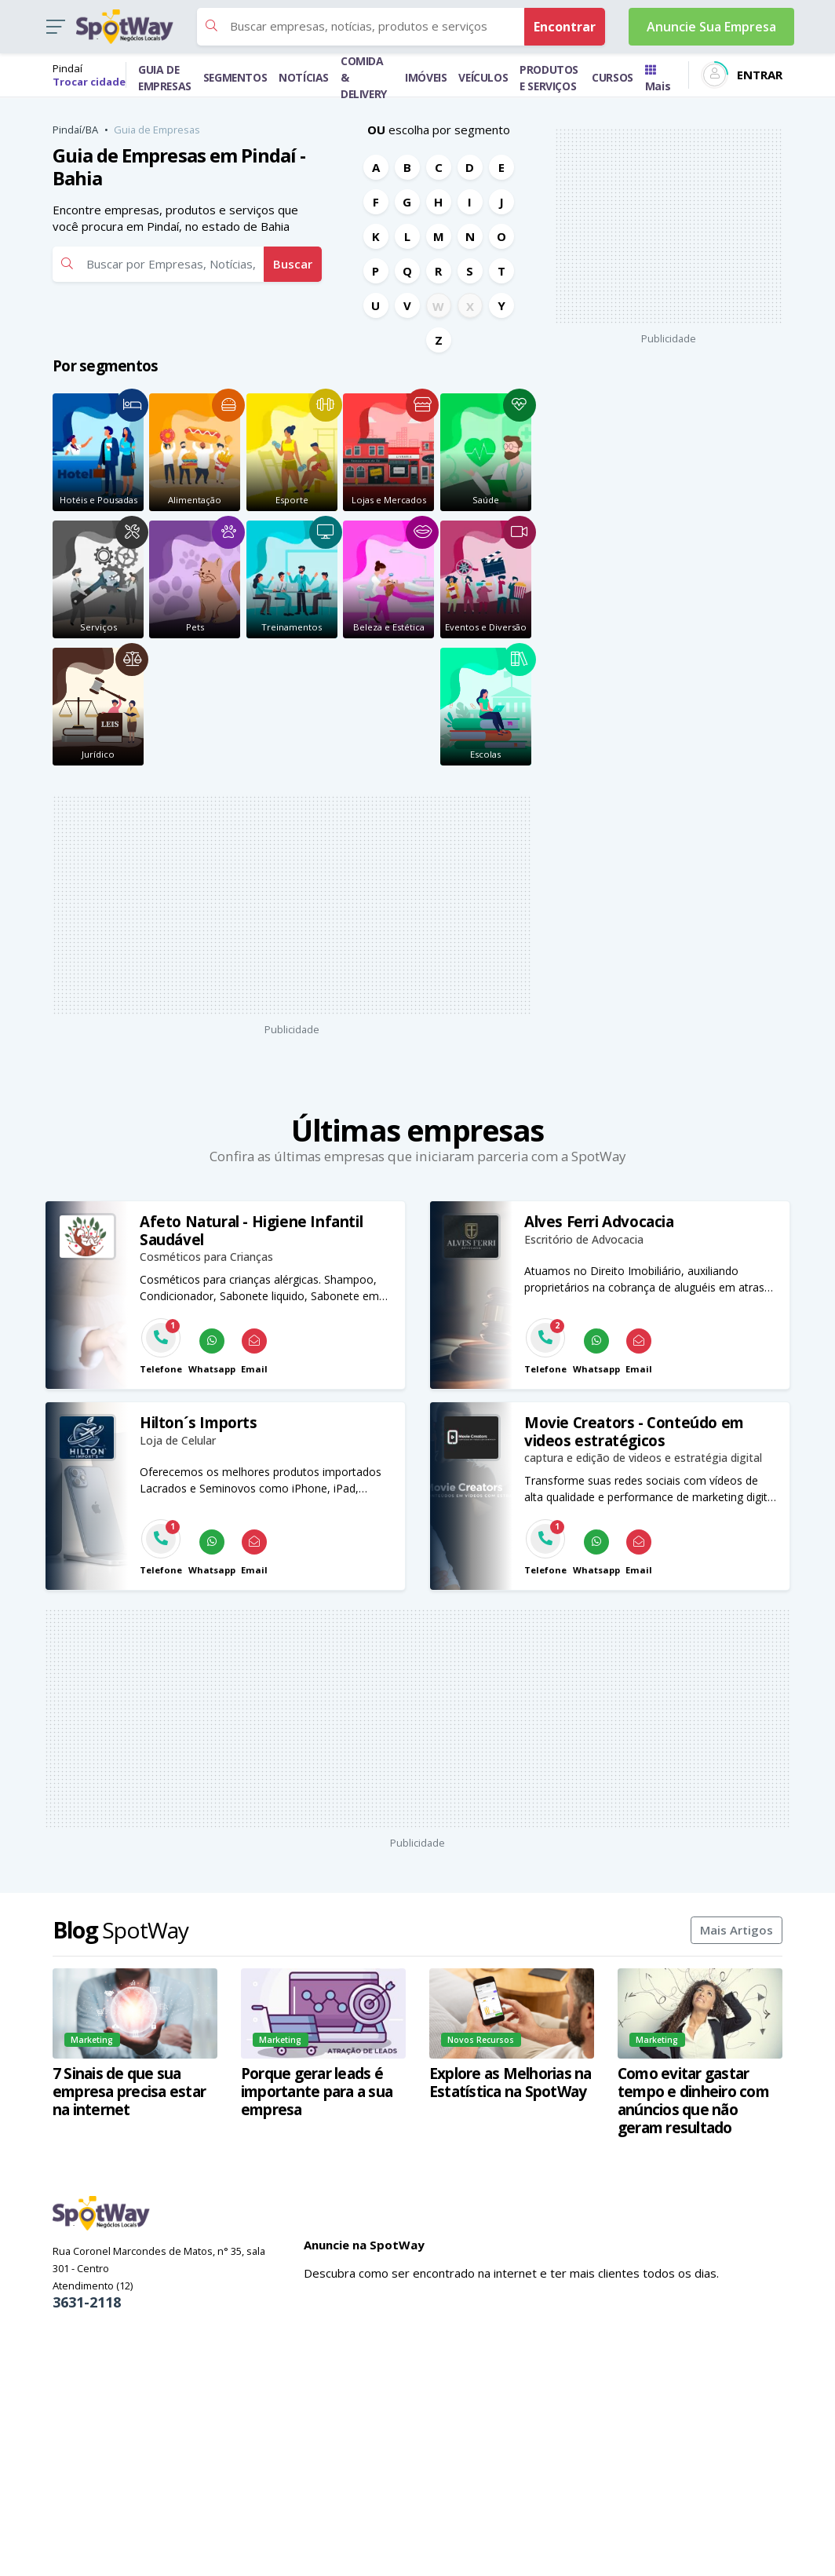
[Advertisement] (323, 905)
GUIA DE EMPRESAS (164, 77)
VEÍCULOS (483, 77)
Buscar (292, 264)
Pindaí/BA (75, 129)
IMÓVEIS (426, 77)
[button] (55, 27)
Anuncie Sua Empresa (711, 26)
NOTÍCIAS (304, 77)
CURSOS (612, 77)
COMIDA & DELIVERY (364, 77)
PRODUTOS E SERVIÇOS (549, 77)
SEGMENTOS (235, 77)
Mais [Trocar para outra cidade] (657, 79)
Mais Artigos (736, 1930)
